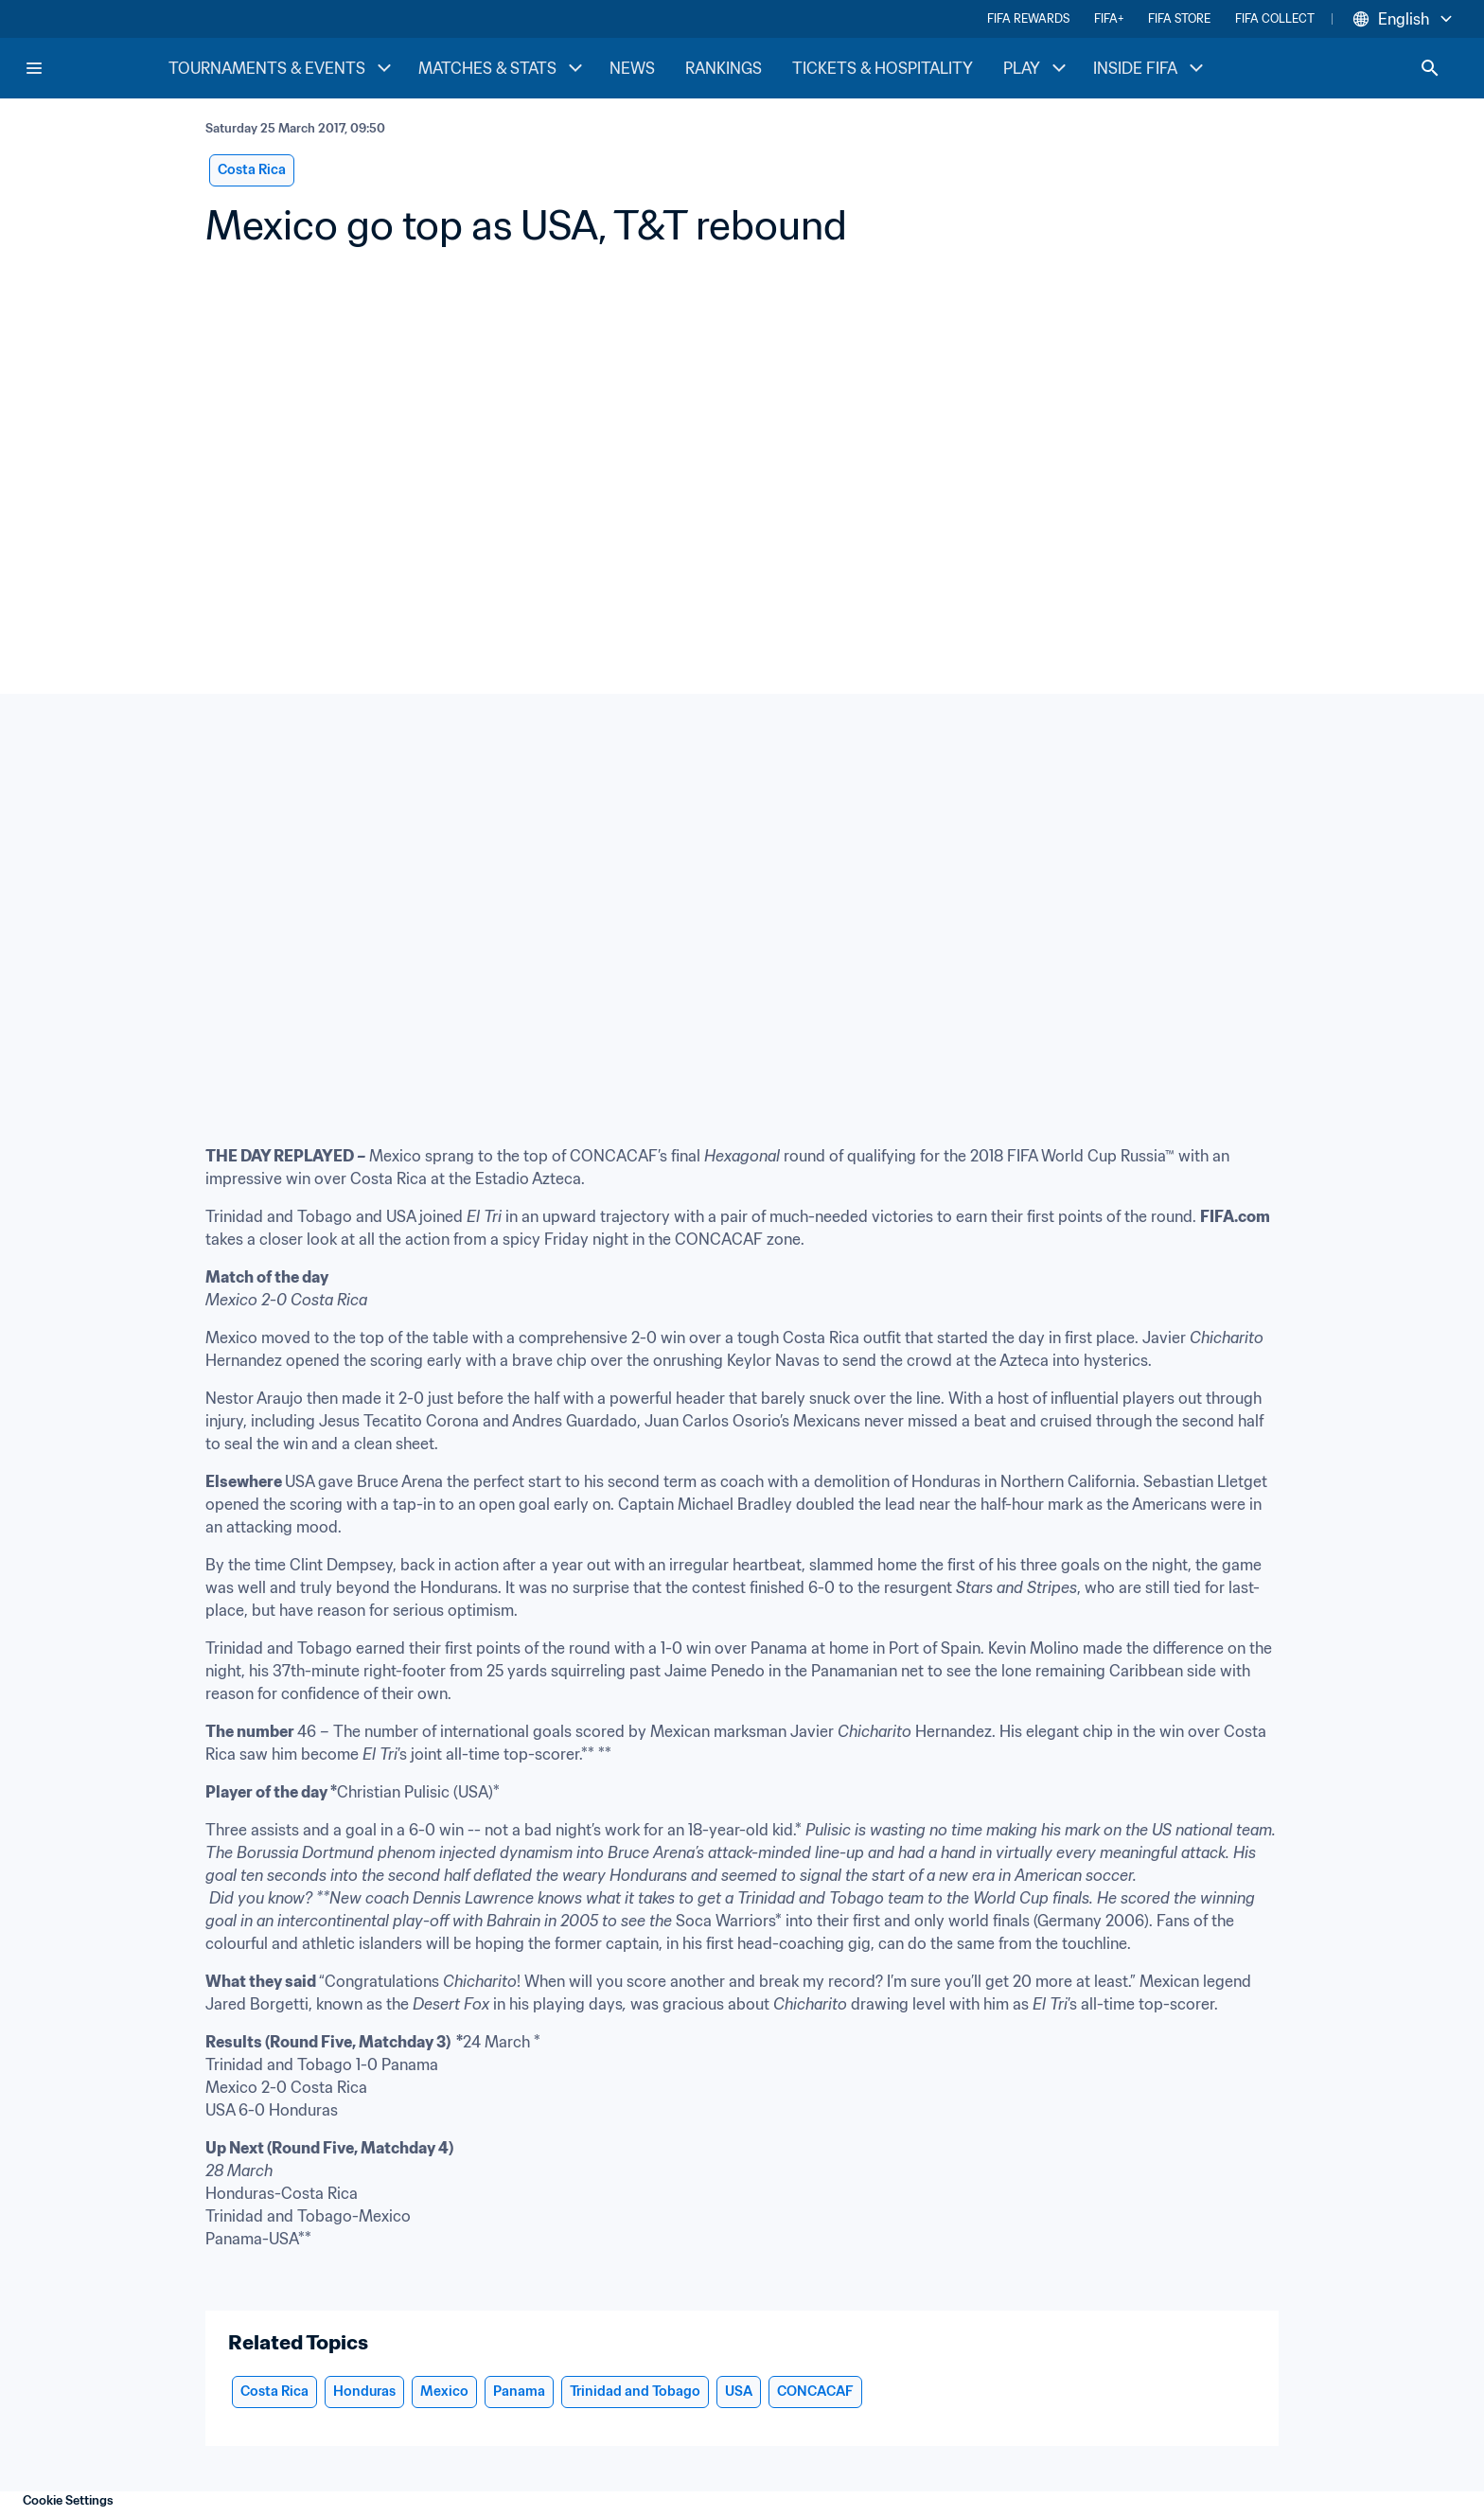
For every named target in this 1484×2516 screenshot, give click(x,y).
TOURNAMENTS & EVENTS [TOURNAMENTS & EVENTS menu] (282, 68)
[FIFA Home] (96, 68)
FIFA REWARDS (1028, 18)
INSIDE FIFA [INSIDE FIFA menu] (1150, 68)
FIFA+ (1108, 18)
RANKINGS (723, 68)
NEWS (632, 68)
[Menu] (34, 68)
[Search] (1430, 68)
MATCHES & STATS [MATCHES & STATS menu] (502, 68)
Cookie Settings (68, 2500)
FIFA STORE (1179, 18)
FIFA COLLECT (1275, 18)
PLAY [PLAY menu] (1036, 68)
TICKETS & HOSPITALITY (882, 68)
